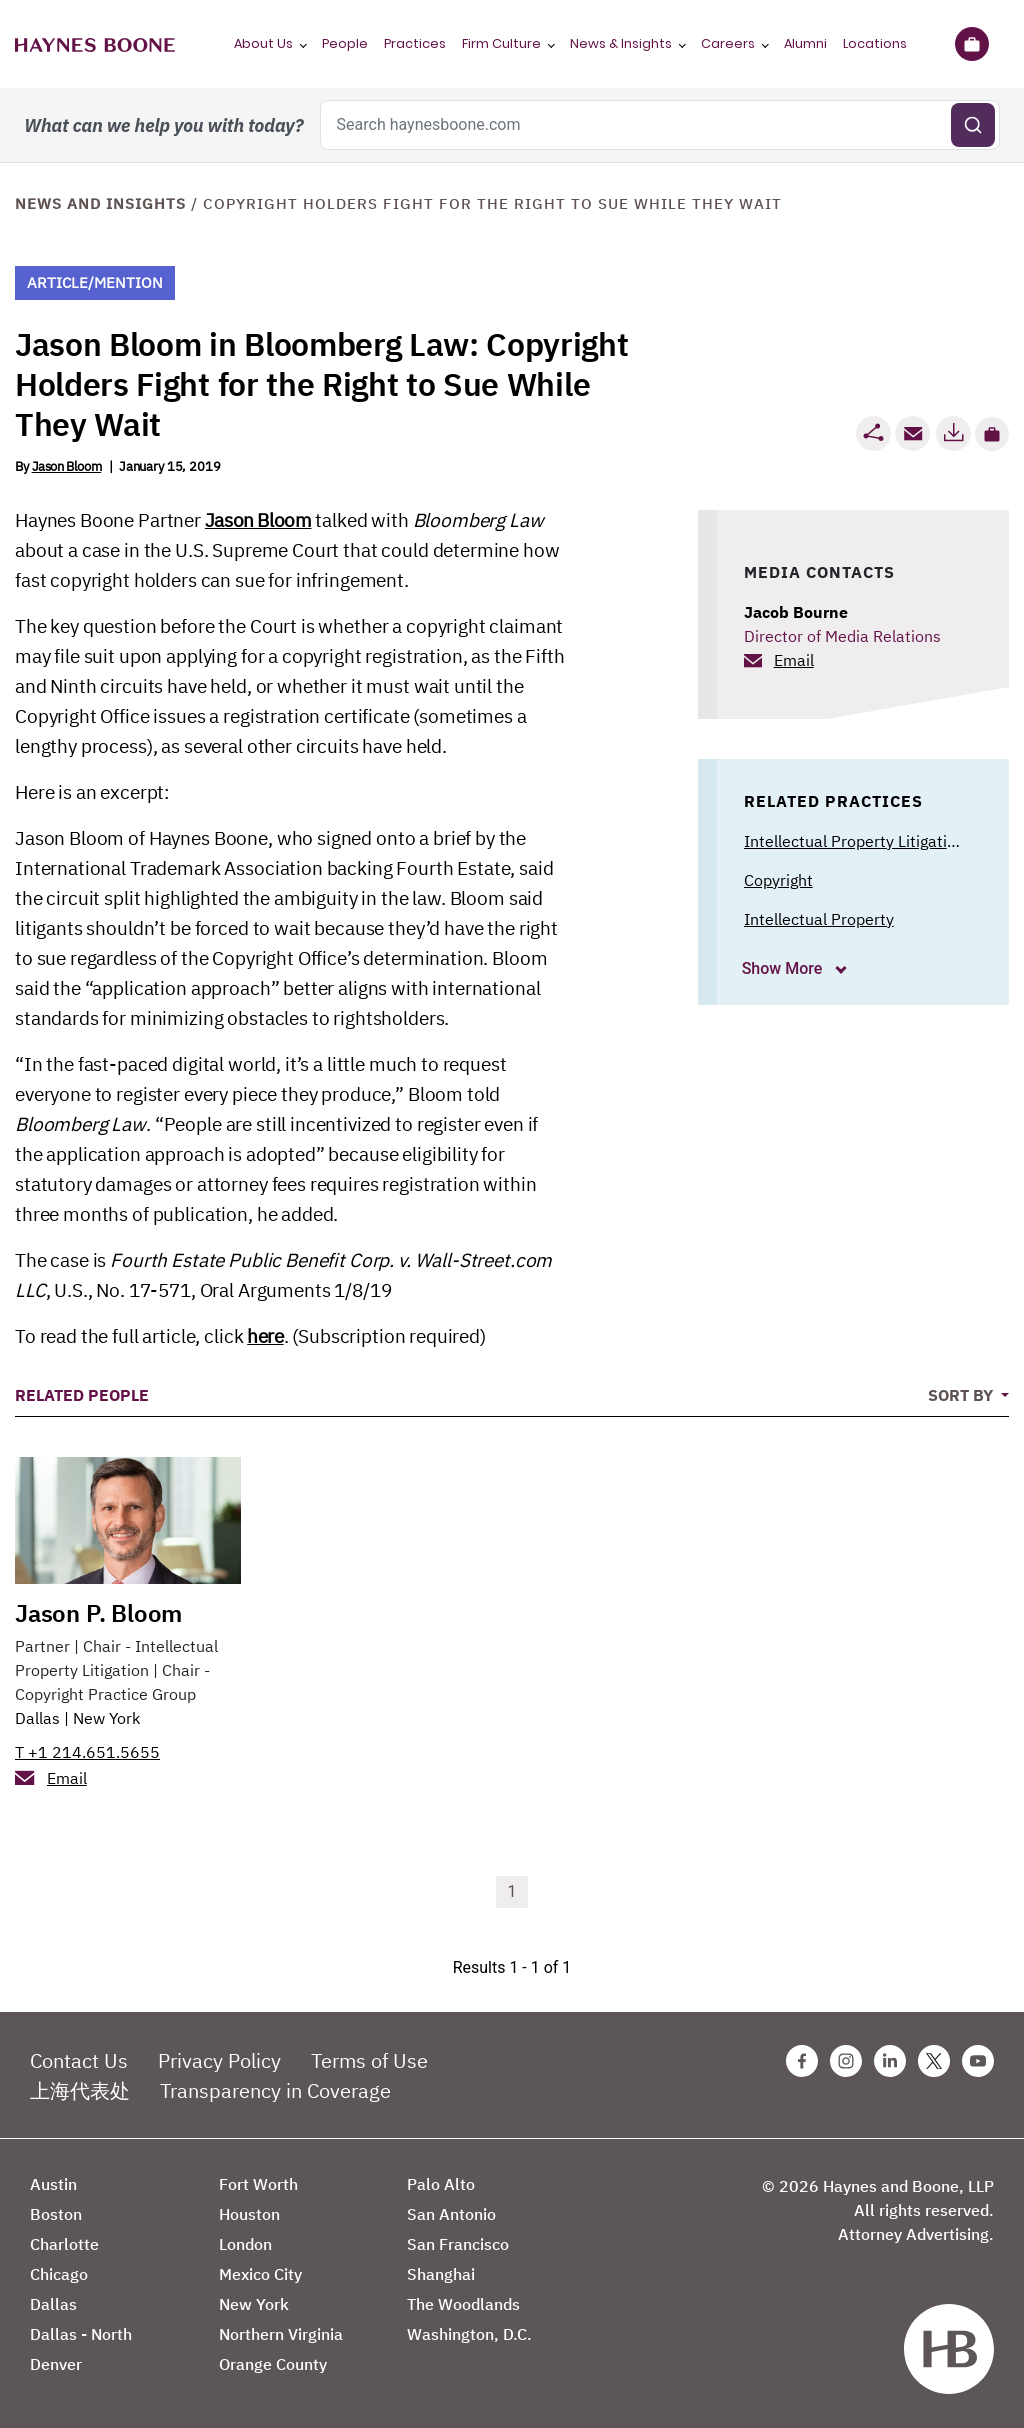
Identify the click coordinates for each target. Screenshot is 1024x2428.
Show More (784, 968)
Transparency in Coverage (275, 2090)
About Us (263, 43)
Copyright (778, 880)
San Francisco (458, 2244)
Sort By (962, 1395)
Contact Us (79, 2060)
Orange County (273, 2364)
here (265, 1336)
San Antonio (451, 2214)
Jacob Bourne (796, 612)
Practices (415, 43)
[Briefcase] (971, 44)
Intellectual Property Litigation (854, 841)
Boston (56, 2214)
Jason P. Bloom (98, 1613)
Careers (728, 43)
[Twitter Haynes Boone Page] (934, 2061)
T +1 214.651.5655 (87, 1752)
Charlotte (64, 2244)
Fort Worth (258, 2184)
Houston (249, 2214)
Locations (875, 43)
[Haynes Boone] (95, 44)
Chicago (59, 2274)
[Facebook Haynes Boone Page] (802, 2061)
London (245, 2244)
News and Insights (100, 203)
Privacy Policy (219, 2060)
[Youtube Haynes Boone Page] (978, 2061)
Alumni (805, 43)
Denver (56, 2364)
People (345, 43)
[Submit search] (973, 125)
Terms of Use (369, 2060)
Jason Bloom (67, 466)
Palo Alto (441, 2184)
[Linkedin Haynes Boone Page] (890, 2061)
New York (106, 1718)
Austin (53, 2184)
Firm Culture (501, 43)
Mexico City (260, 2274)
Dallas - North (81, 2334)
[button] (992, 434)
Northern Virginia (281, 2334)
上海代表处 (80, 2090)
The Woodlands (463, 2304)
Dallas (37, 1718)
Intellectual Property (819, 919)
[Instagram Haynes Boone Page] (846, 2061)
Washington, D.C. (469, 2334)
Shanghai (441, 2274)
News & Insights (621, 43)
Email (794, 660)
